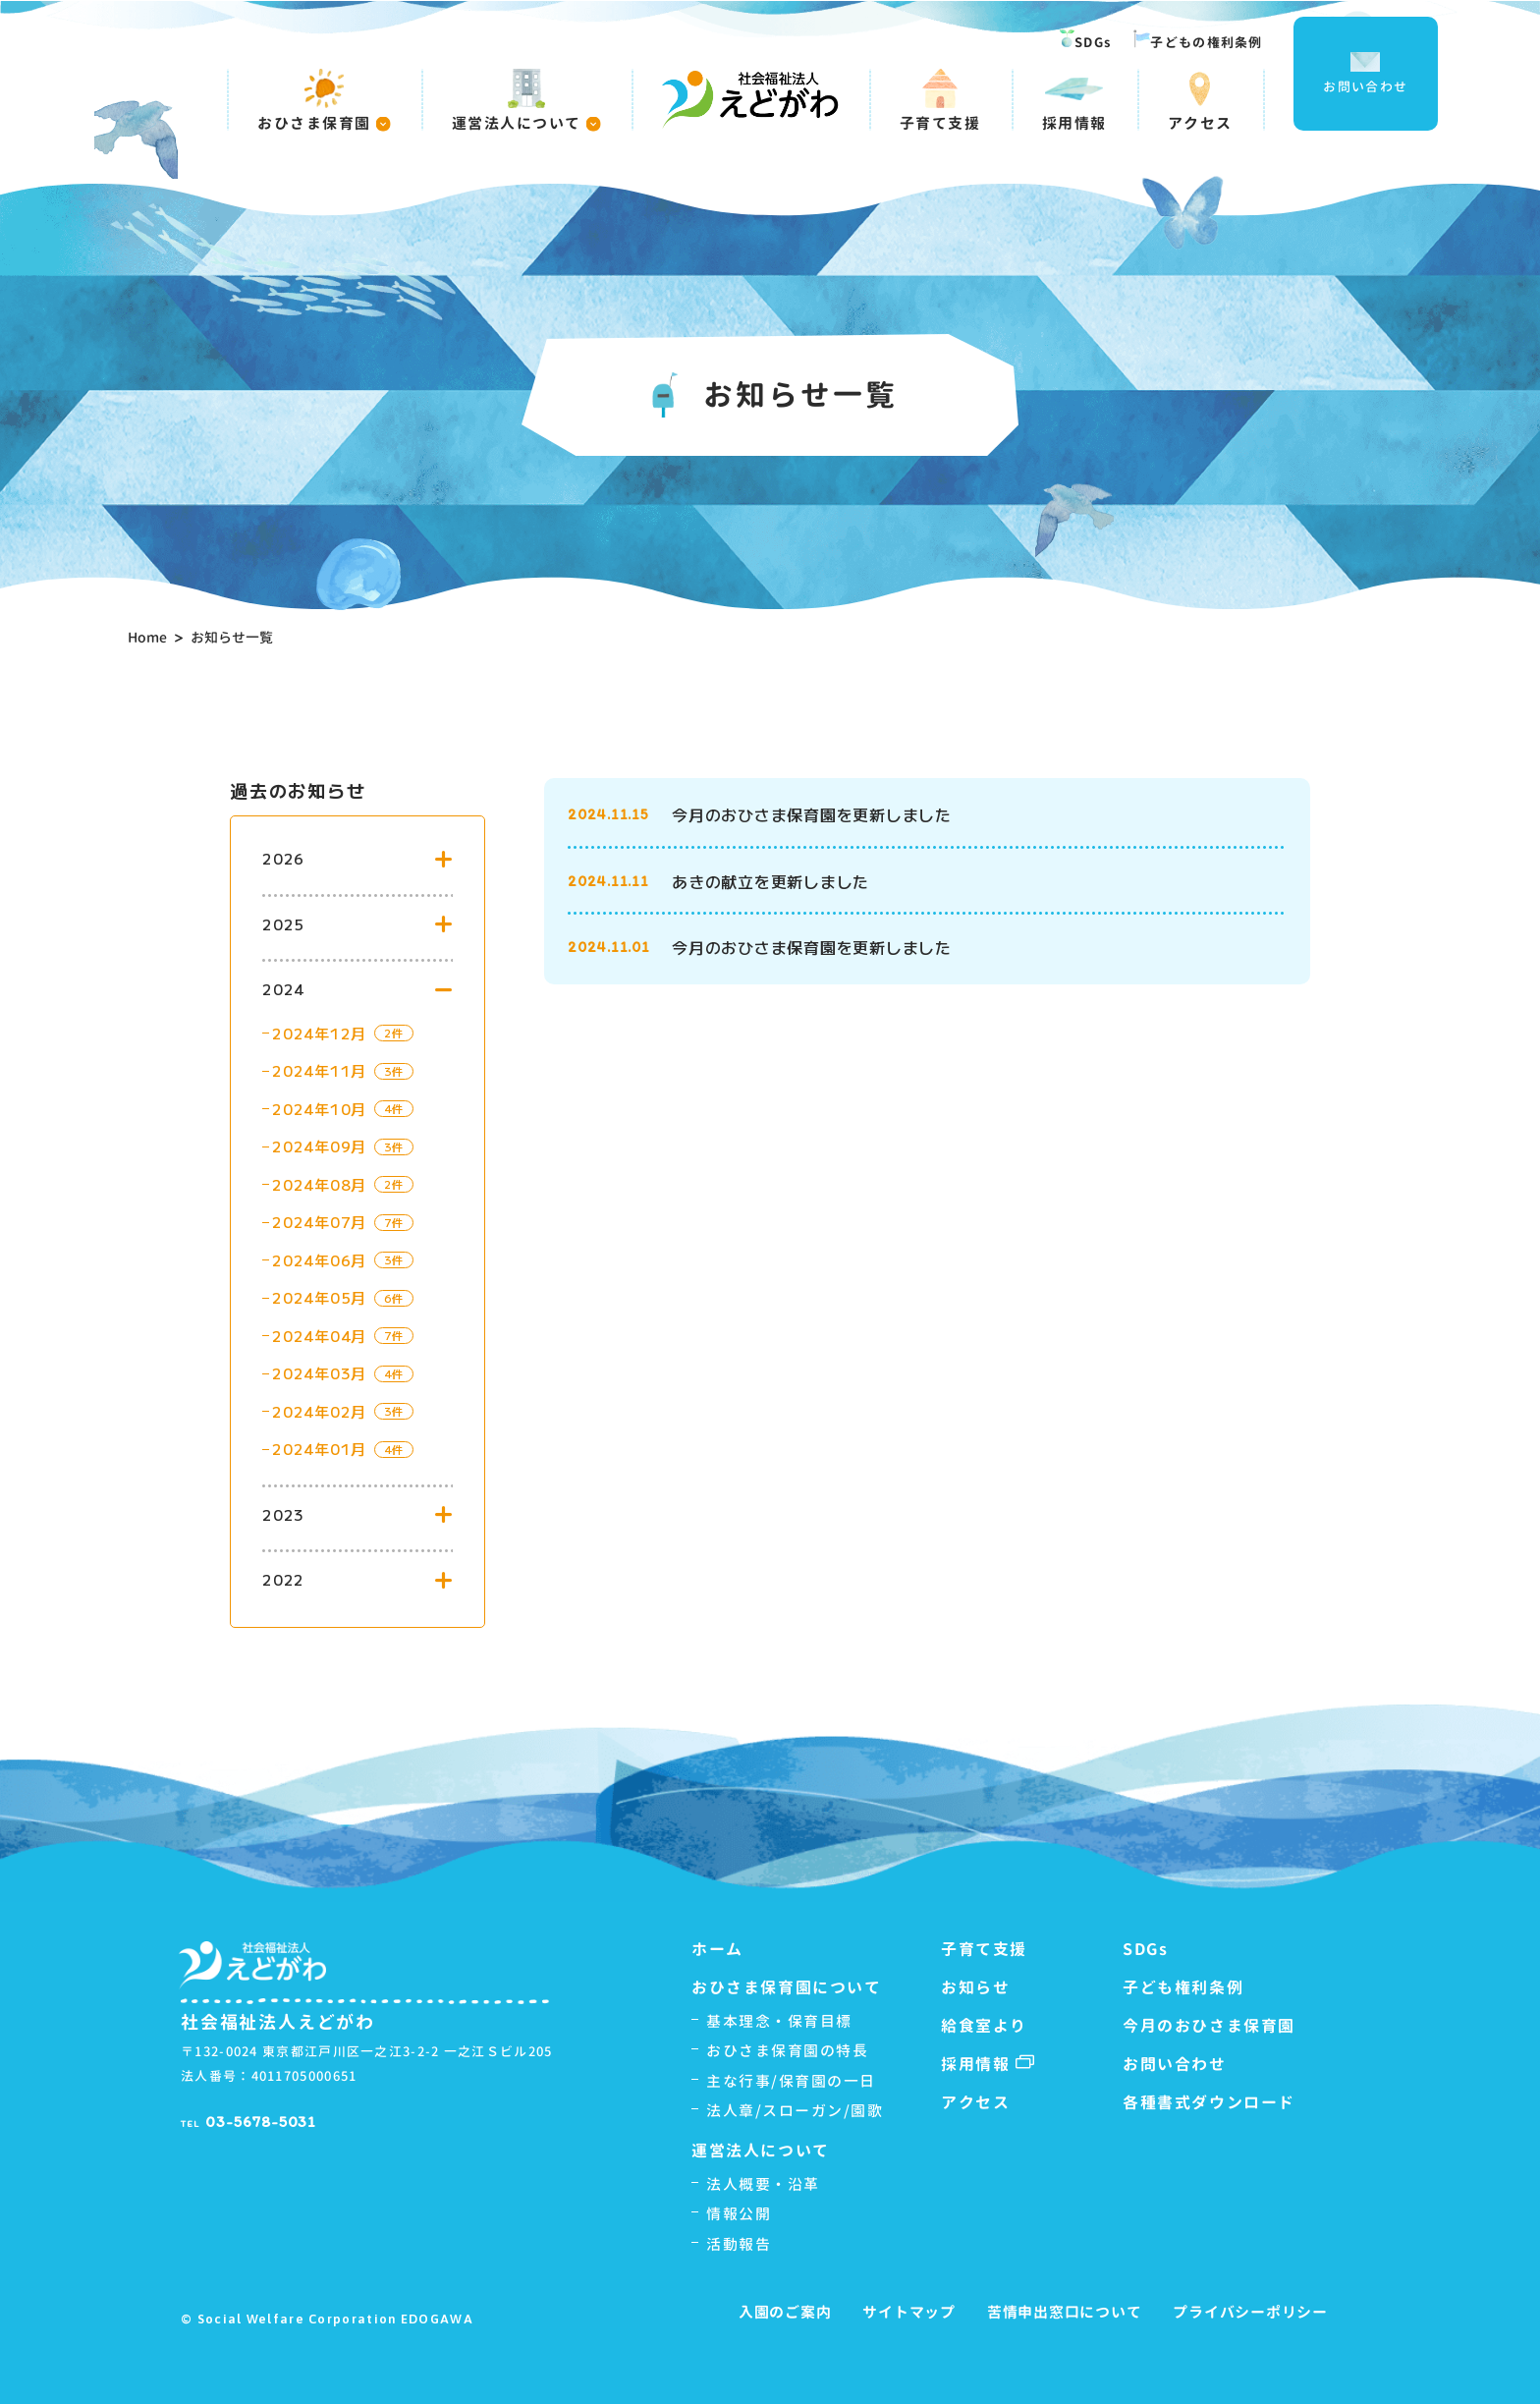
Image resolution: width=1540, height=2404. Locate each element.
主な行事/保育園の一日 (791, 2081)
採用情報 (1074, 100)
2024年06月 (319, 1260)
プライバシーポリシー (1250, 2312)
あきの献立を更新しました (770, 881)
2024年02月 (319, 1411)
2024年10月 (319, 1108)
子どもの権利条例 (1197, 40)
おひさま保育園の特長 (787, 2051)
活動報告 (738, 2244)
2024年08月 (319, 1184)
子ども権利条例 (1183, 1987)
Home (147, 637)
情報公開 (738, 2214)
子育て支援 (940, 100)
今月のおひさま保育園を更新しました (812, 814)
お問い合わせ (1365, 73)
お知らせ (975, 1987)
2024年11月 (319, 1070)
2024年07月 (319, 1221)
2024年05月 (319, 1297)
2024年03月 (319, 1373)
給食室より (984, 2026)
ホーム (717, 1949)
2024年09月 (319, 1146)
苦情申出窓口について (1064, 2312)
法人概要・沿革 (763, 2184)
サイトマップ (909, 2312)
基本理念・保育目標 (779, 2021)
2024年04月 (319, 1335)
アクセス (1200, 100)
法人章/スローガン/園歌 (794, 2110)
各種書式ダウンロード (1209, 2102)
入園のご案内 (785, 2312)
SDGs (1085, 40)
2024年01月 (319, 1448)
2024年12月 (319, 1033)
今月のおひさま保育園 (1209, 2026)
